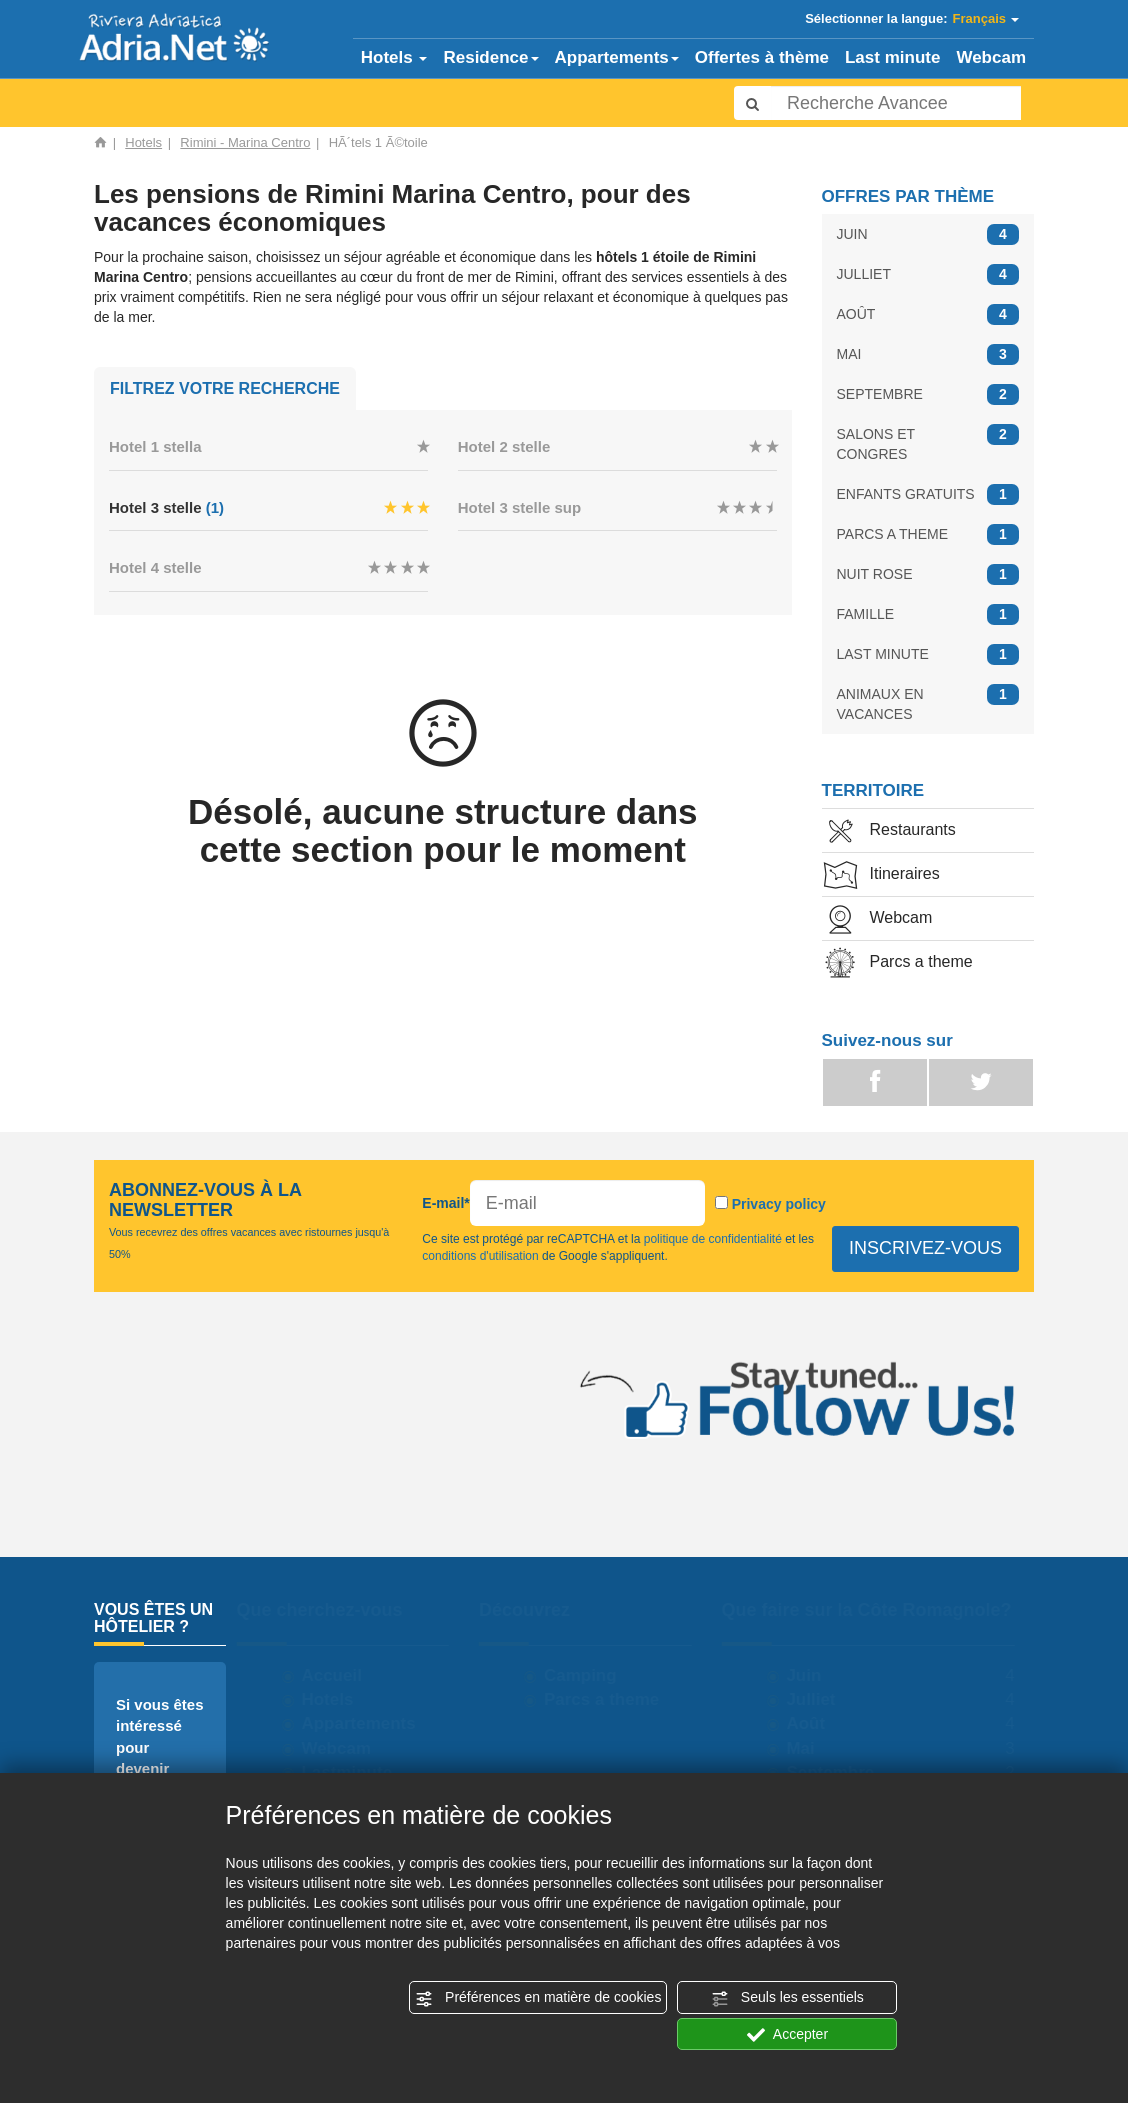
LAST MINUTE (928, 654)
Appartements (617, 57)
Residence (490, 57)
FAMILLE (928, 614)
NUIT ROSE (928, 574)
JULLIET (928, 274)
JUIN (928, 234)
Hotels (394, 57)
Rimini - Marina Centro (245, 142)
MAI (928, 354)
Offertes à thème (762, 57)
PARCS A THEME (928, 534)
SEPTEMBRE (928, 394)
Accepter (787, 2035)
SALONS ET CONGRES (928, 443)
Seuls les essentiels (787, 1998)
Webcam (991, 57)
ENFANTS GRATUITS (928, 494)
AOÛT (928, 314)
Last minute (892, 57)
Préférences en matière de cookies (538, 1998)
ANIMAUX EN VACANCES (928, 703)
